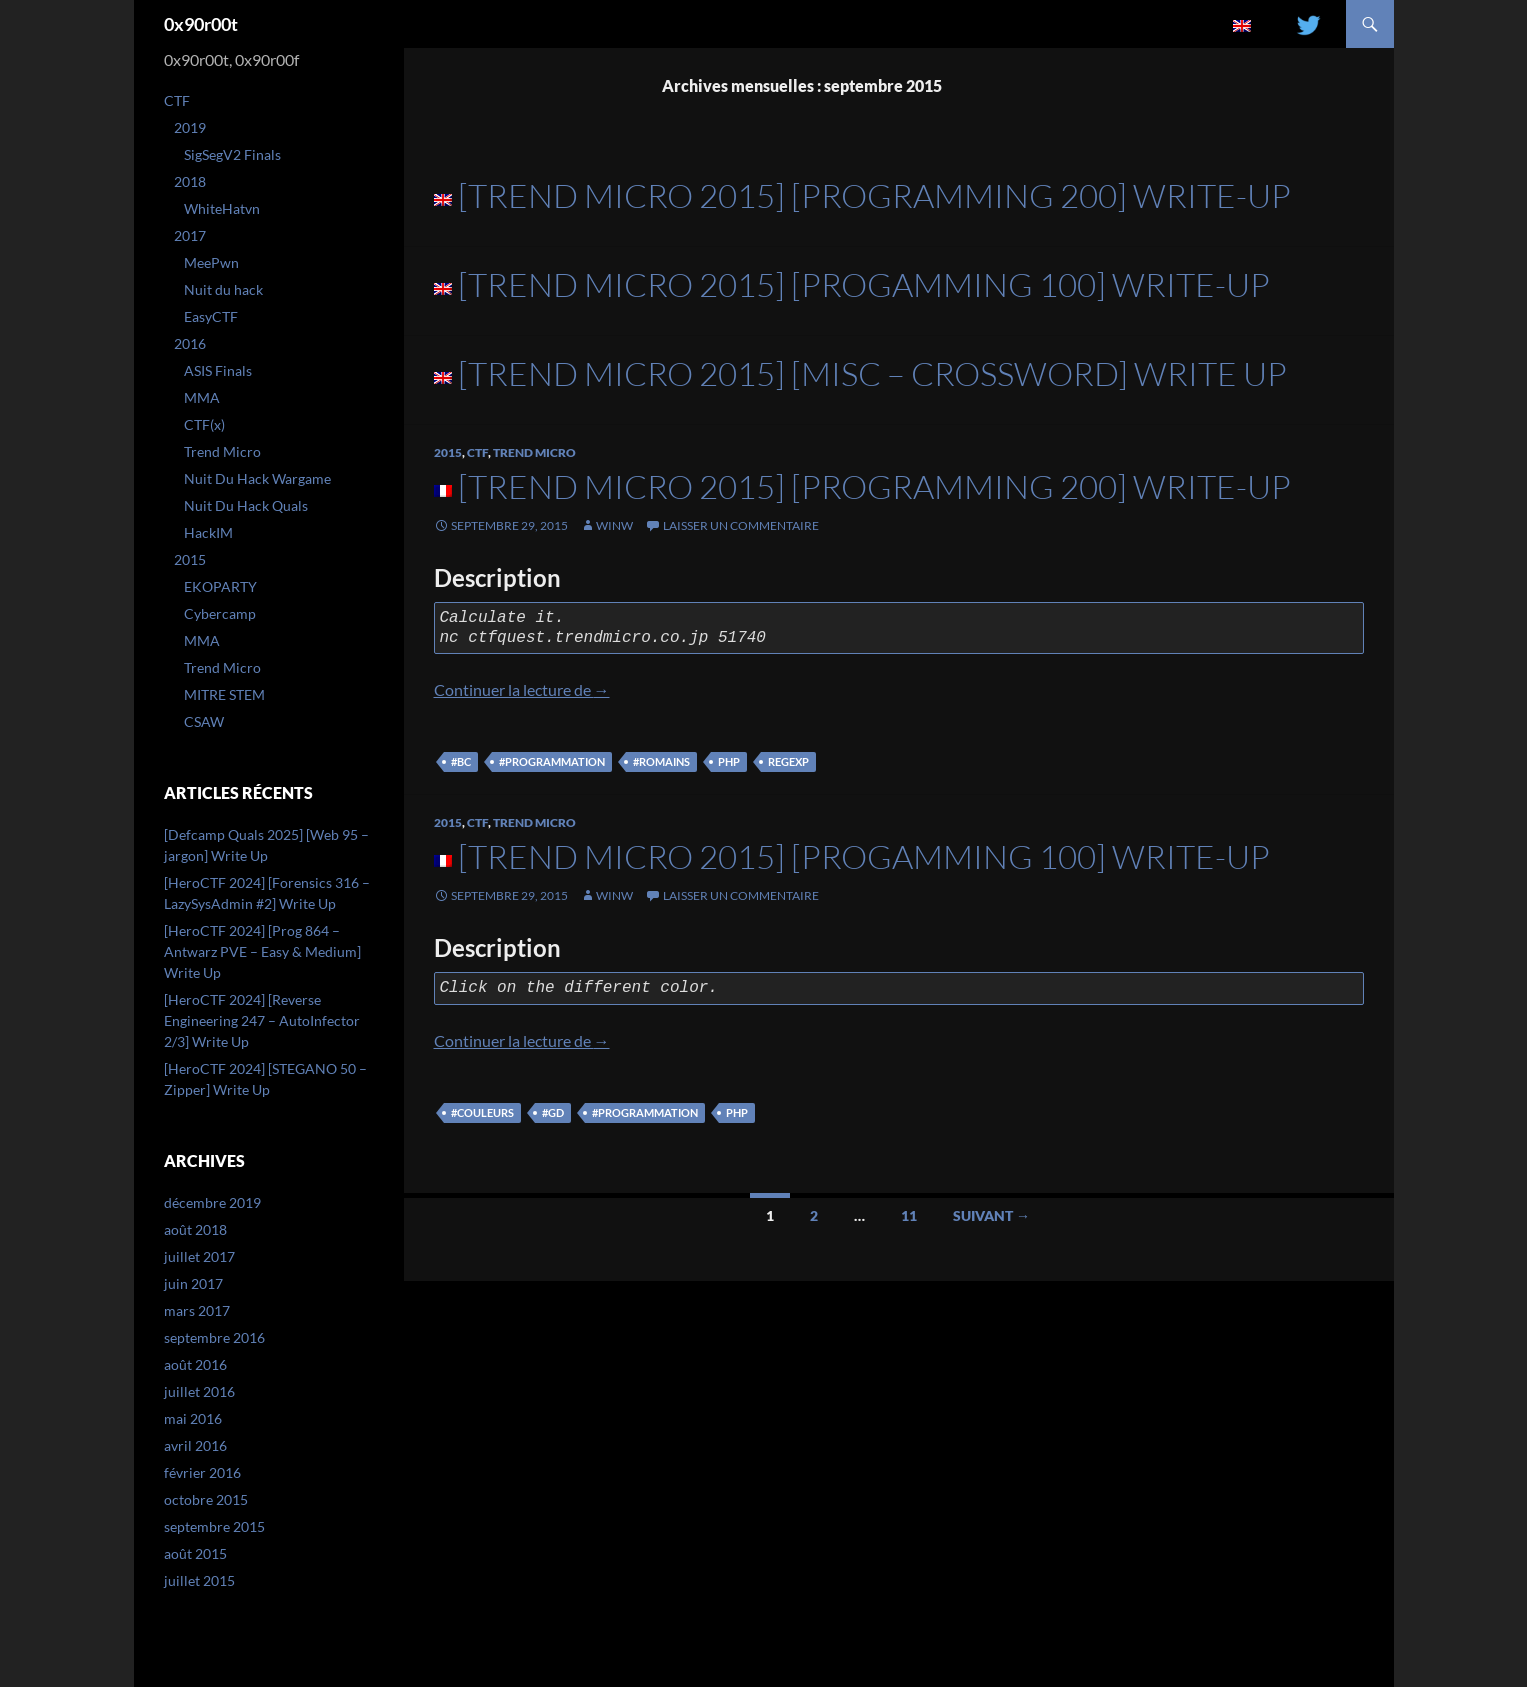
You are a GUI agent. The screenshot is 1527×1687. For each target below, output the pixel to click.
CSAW (204, 721)
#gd (553, 1112)
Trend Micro (534, 452)
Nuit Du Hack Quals (246, 505)
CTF (477, 452)
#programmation (552, 761)
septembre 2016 (214, 1337)
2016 (190, 343)
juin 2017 (193, 1283)
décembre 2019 (212, 1202)
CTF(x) (204, 424)
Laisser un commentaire (741, 525)
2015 (448, 452)
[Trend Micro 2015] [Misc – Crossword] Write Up (872, 373)
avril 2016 (195, 1445)
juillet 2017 (199, 1256)
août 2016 (195, 1364)
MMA (202, 397)
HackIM (208, 532)
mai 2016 (193, 1418)
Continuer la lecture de (522, 689)
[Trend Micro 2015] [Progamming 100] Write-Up (864, 284)
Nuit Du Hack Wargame (257, 478)
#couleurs (482, 1112)
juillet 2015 (199, 1580)
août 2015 (195, 1553)
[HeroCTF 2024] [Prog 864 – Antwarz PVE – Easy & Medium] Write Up (262, 951)
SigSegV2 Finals (232, 154)
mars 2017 (197, 1310)
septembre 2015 (214, 1526)
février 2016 (202, 1472)
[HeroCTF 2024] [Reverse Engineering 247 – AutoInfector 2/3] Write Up (262, 1020)
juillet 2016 (199, 1391)
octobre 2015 (206, 1499)
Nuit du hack (223, 289)
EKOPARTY (220, 586)
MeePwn (211, 262)
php (729, 761)
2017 (190, 235)
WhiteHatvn (222, 208)
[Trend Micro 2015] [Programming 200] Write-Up (874, 195)
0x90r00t (201, 24)
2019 (190, 127)
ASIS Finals (218, 370)
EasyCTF (211, 316)
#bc (461, 761)
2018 (190, 181)
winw (614, 525)
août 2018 (195, 1229)
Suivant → (991, 1215)
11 (909, 1215)
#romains (661, 761)
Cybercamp (220, 613)
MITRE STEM (224, 694)
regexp (788, 761)
